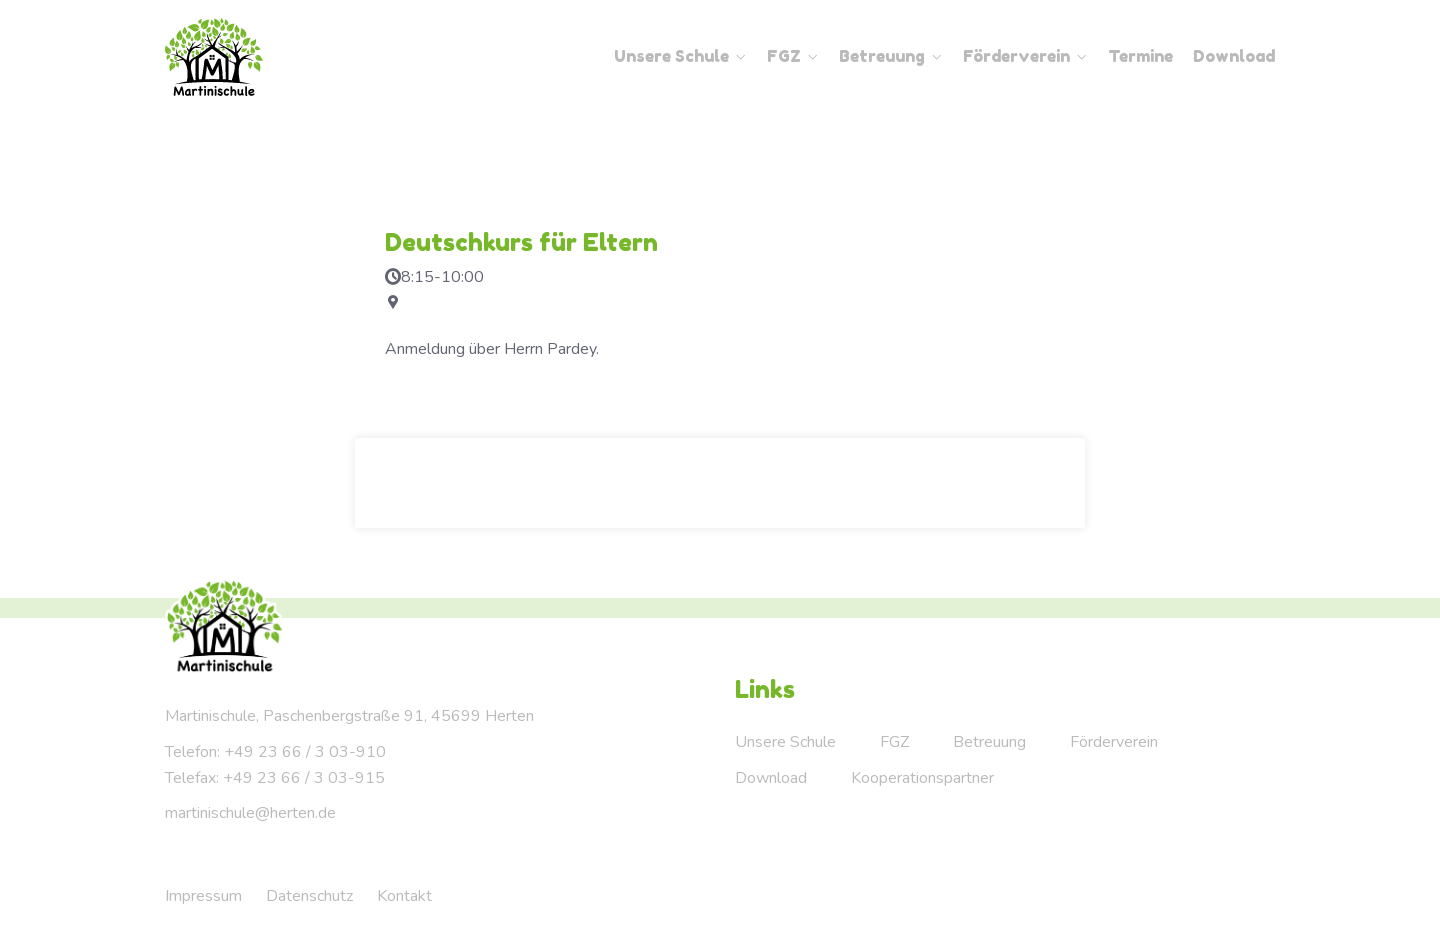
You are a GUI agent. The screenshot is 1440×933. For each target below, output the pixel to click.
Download (1234, 56)
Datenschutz (309, 896)
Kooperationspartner (922, 778)
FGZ (784, 56)
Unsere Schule (671, 56)
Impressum (203, 896)
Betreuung (882, 56)
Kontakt (404, 896)
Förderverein (1016, 56)
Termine (1140, 56)
